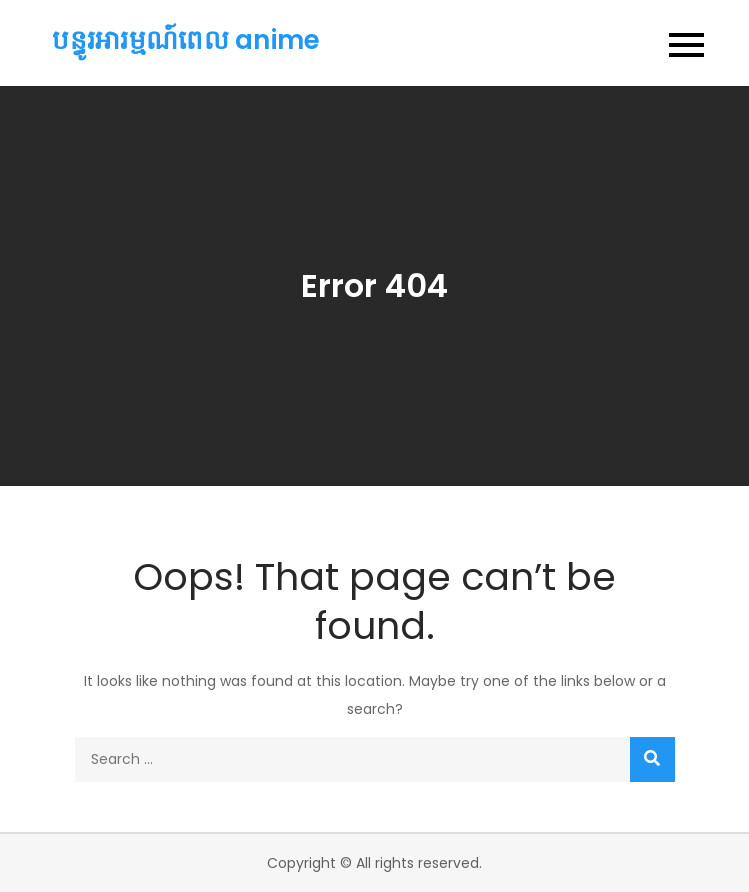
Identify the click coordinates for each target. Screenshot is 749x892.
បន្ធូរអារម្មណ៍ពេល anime (186, 40)
